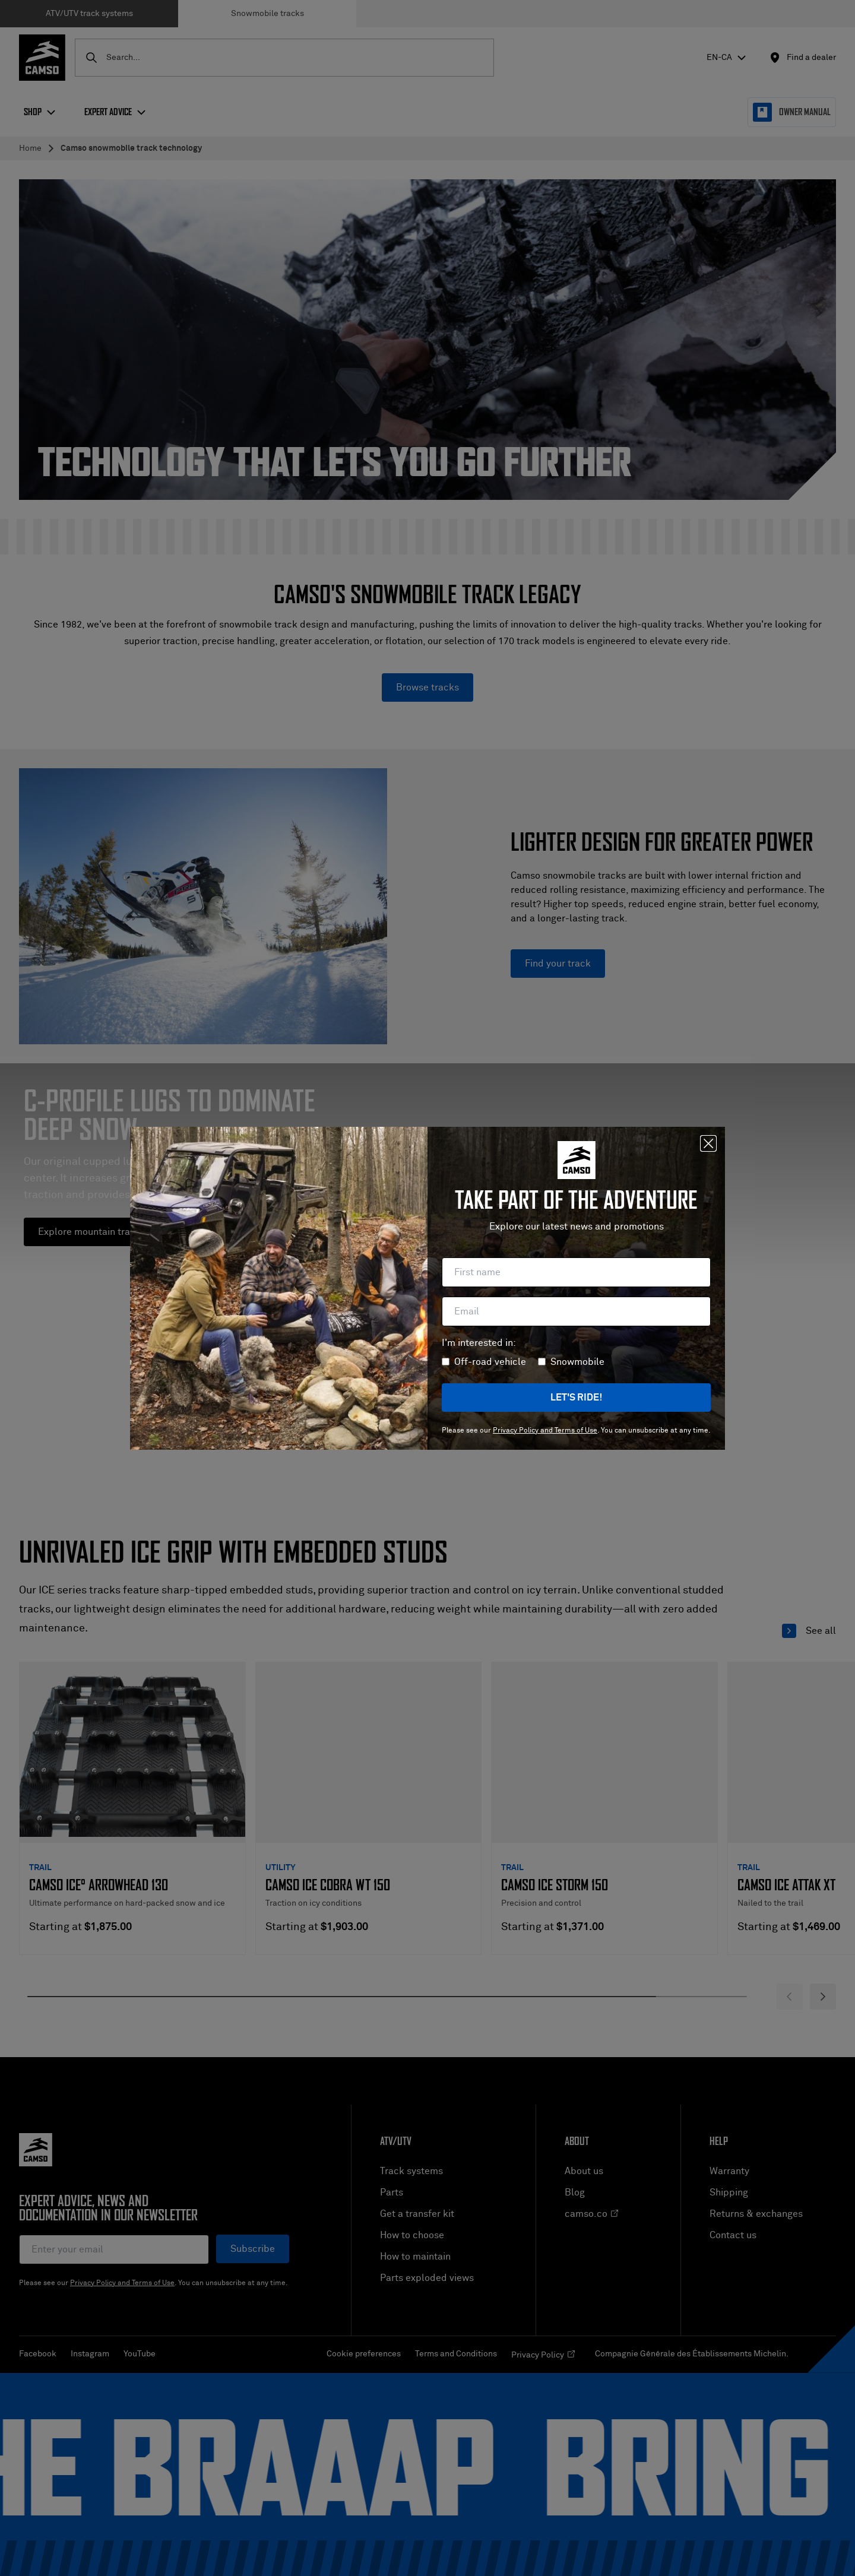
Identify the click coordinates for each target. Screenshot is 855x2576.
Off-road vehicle (490, 1362)
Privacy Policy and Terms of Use (545, 1430)
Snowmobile (577, 1362)
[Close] (708, 1143)
